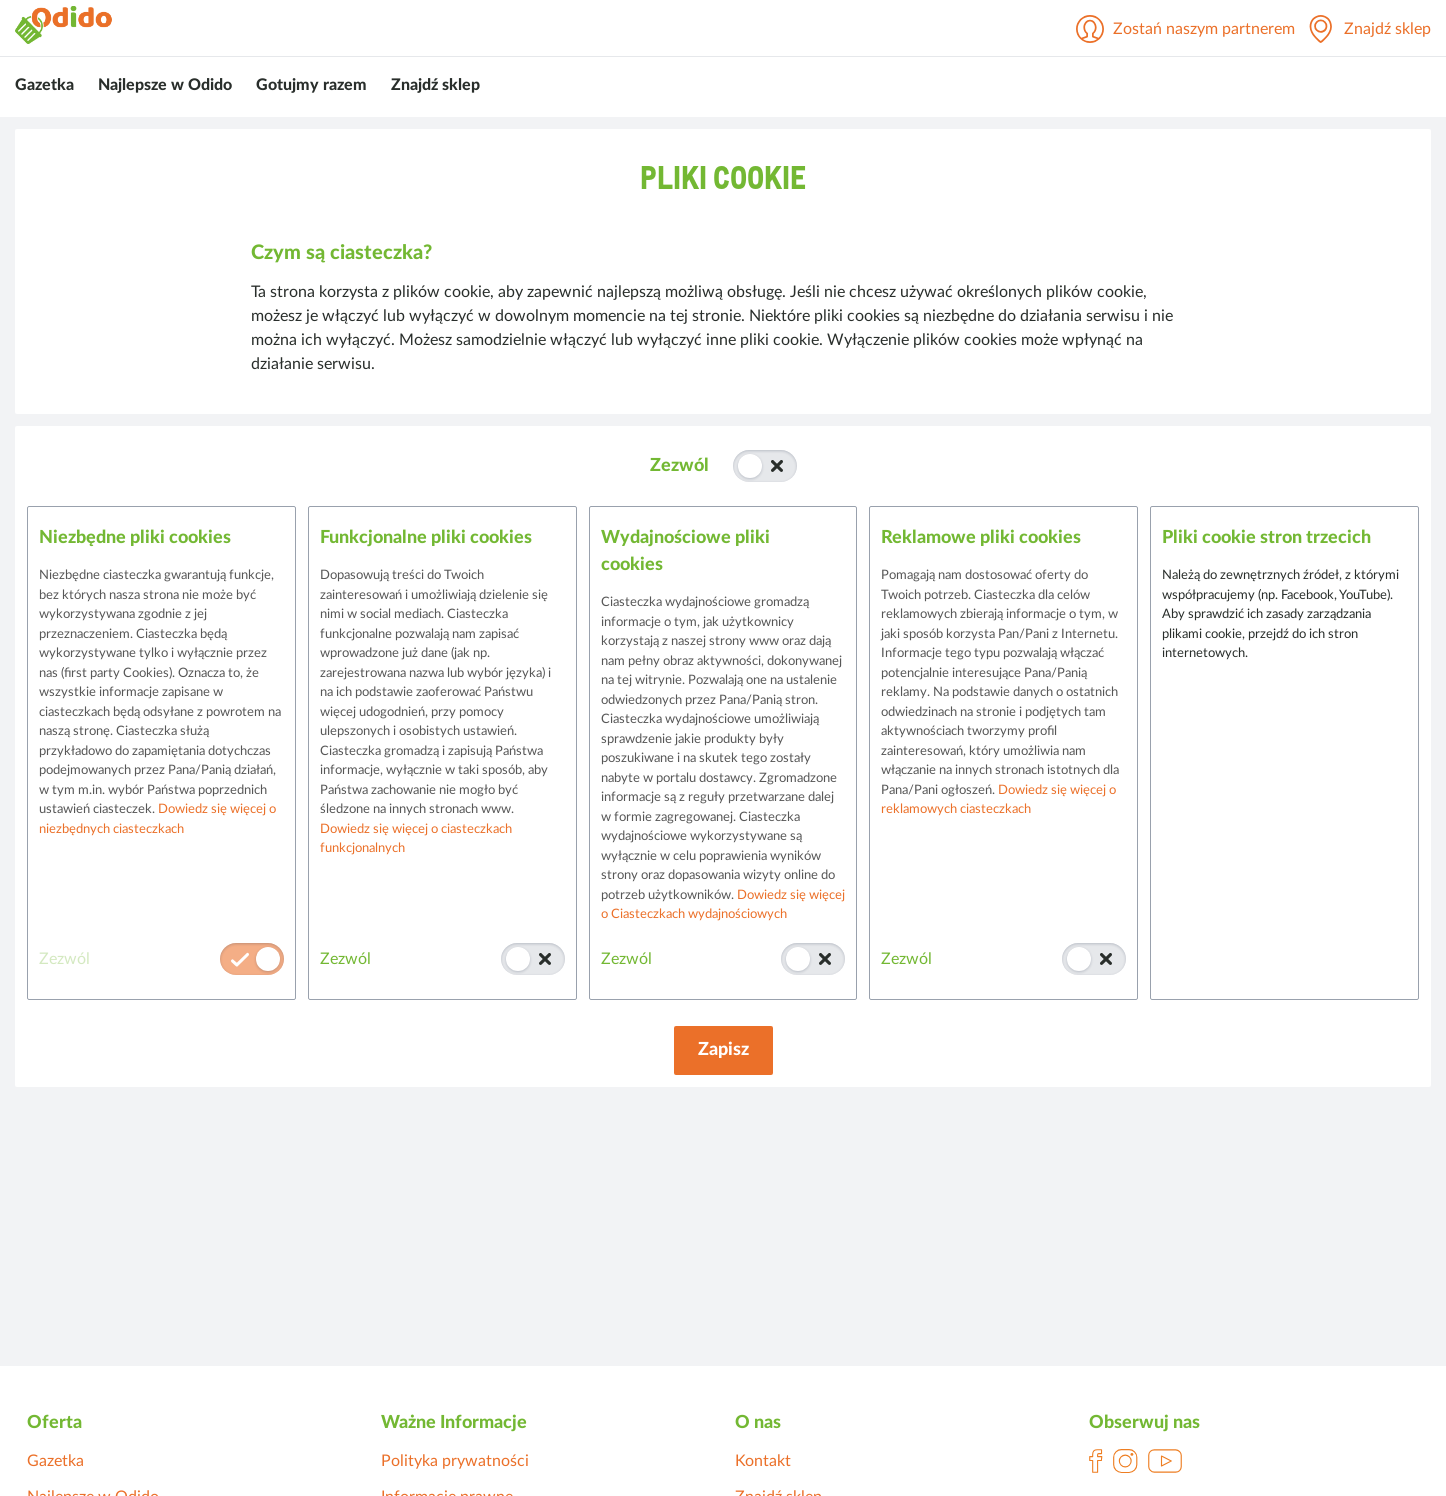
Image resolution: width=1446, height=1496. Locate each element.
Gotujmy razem (311, 85)
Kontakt (763, 1461)
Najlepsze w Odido (165, 85)
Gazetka (44, 85)
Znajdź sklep (435, 85)
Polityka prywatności (455, 1461)
